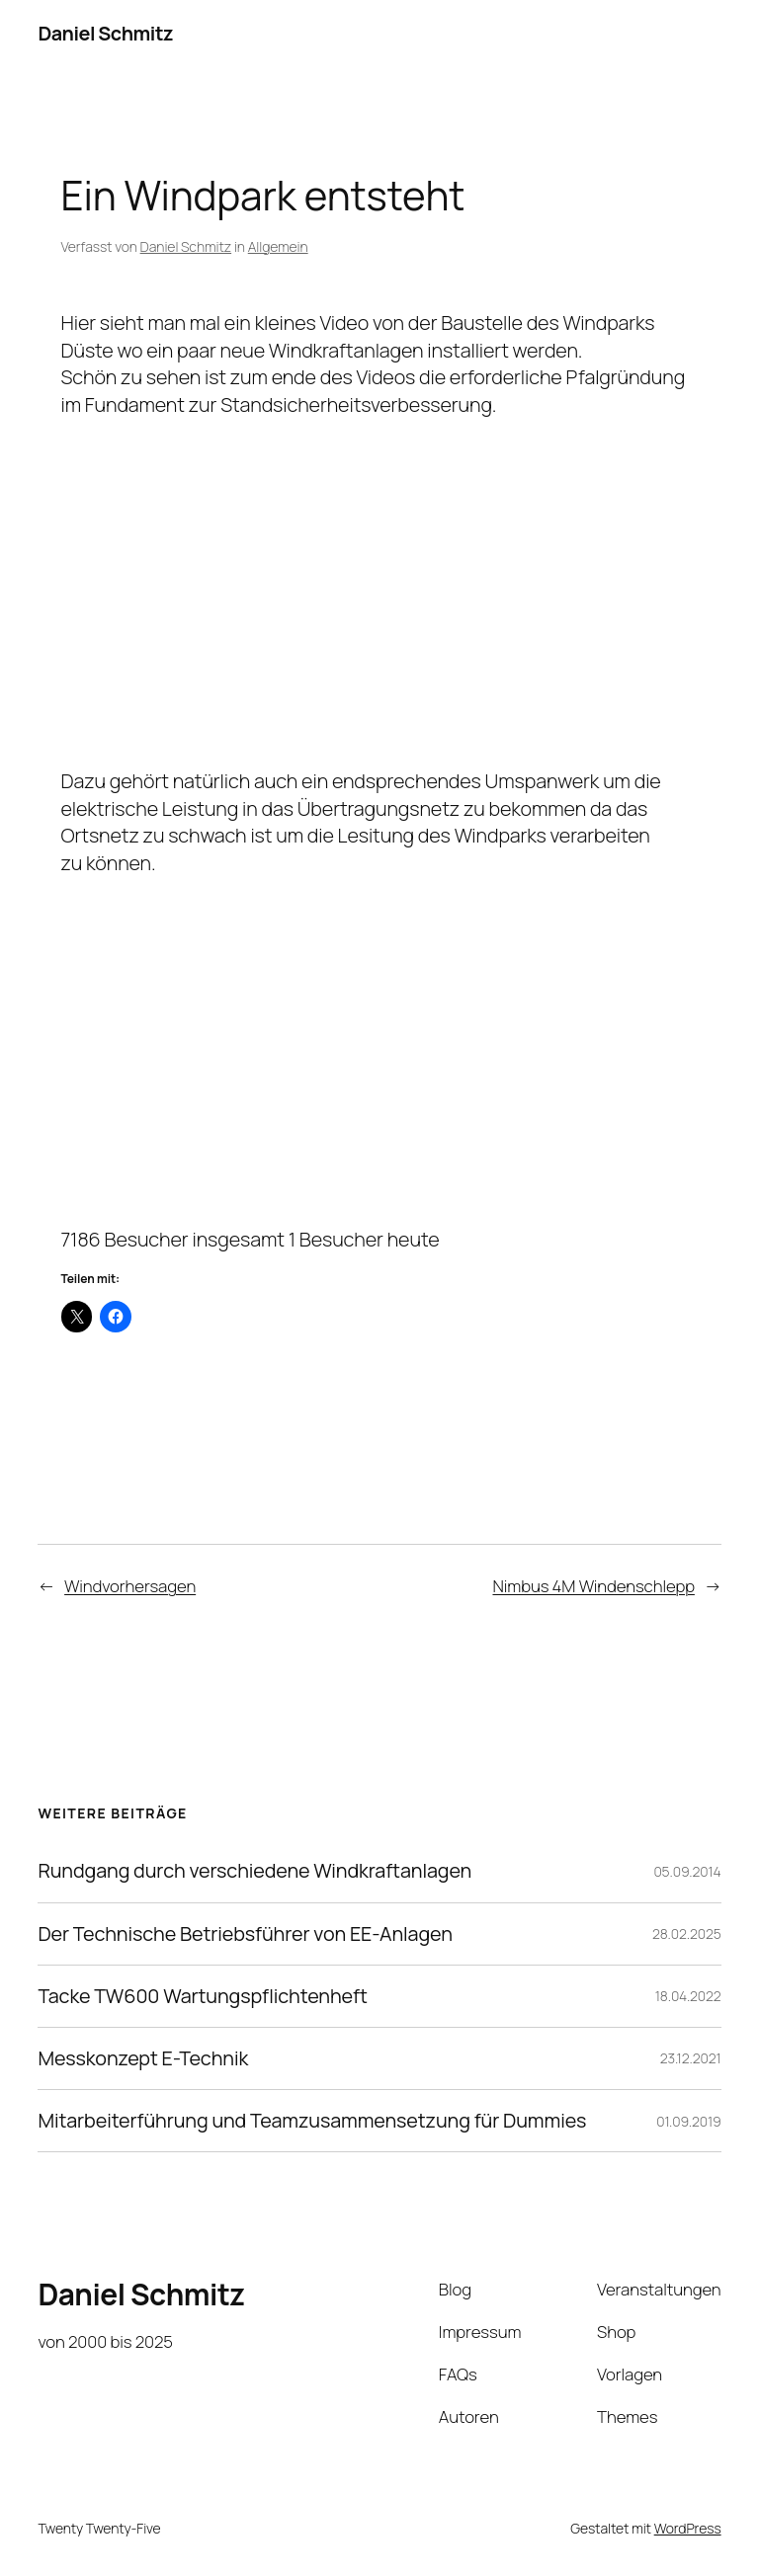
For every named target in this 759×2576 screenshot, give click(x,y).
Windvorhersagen (130, 1585)
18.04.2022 (688, 1995)
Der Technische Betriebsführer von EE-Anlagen (245, 1934)
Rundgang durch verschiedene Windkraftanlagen (254, 1871)
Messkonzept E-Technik (143, 2058)
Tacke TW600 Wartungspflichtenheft (202, 1996)
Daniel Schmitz (105, 33)
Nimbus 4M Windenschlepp (593, 1585)
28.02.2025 (686, 1933)
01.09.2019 (688, 2121)
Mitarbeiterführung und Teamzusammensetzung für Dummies (312, 2121)
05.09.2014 (686, 1871)
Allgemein (278, 246)
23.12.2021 (690, 2058)
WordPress (687, 2528)
